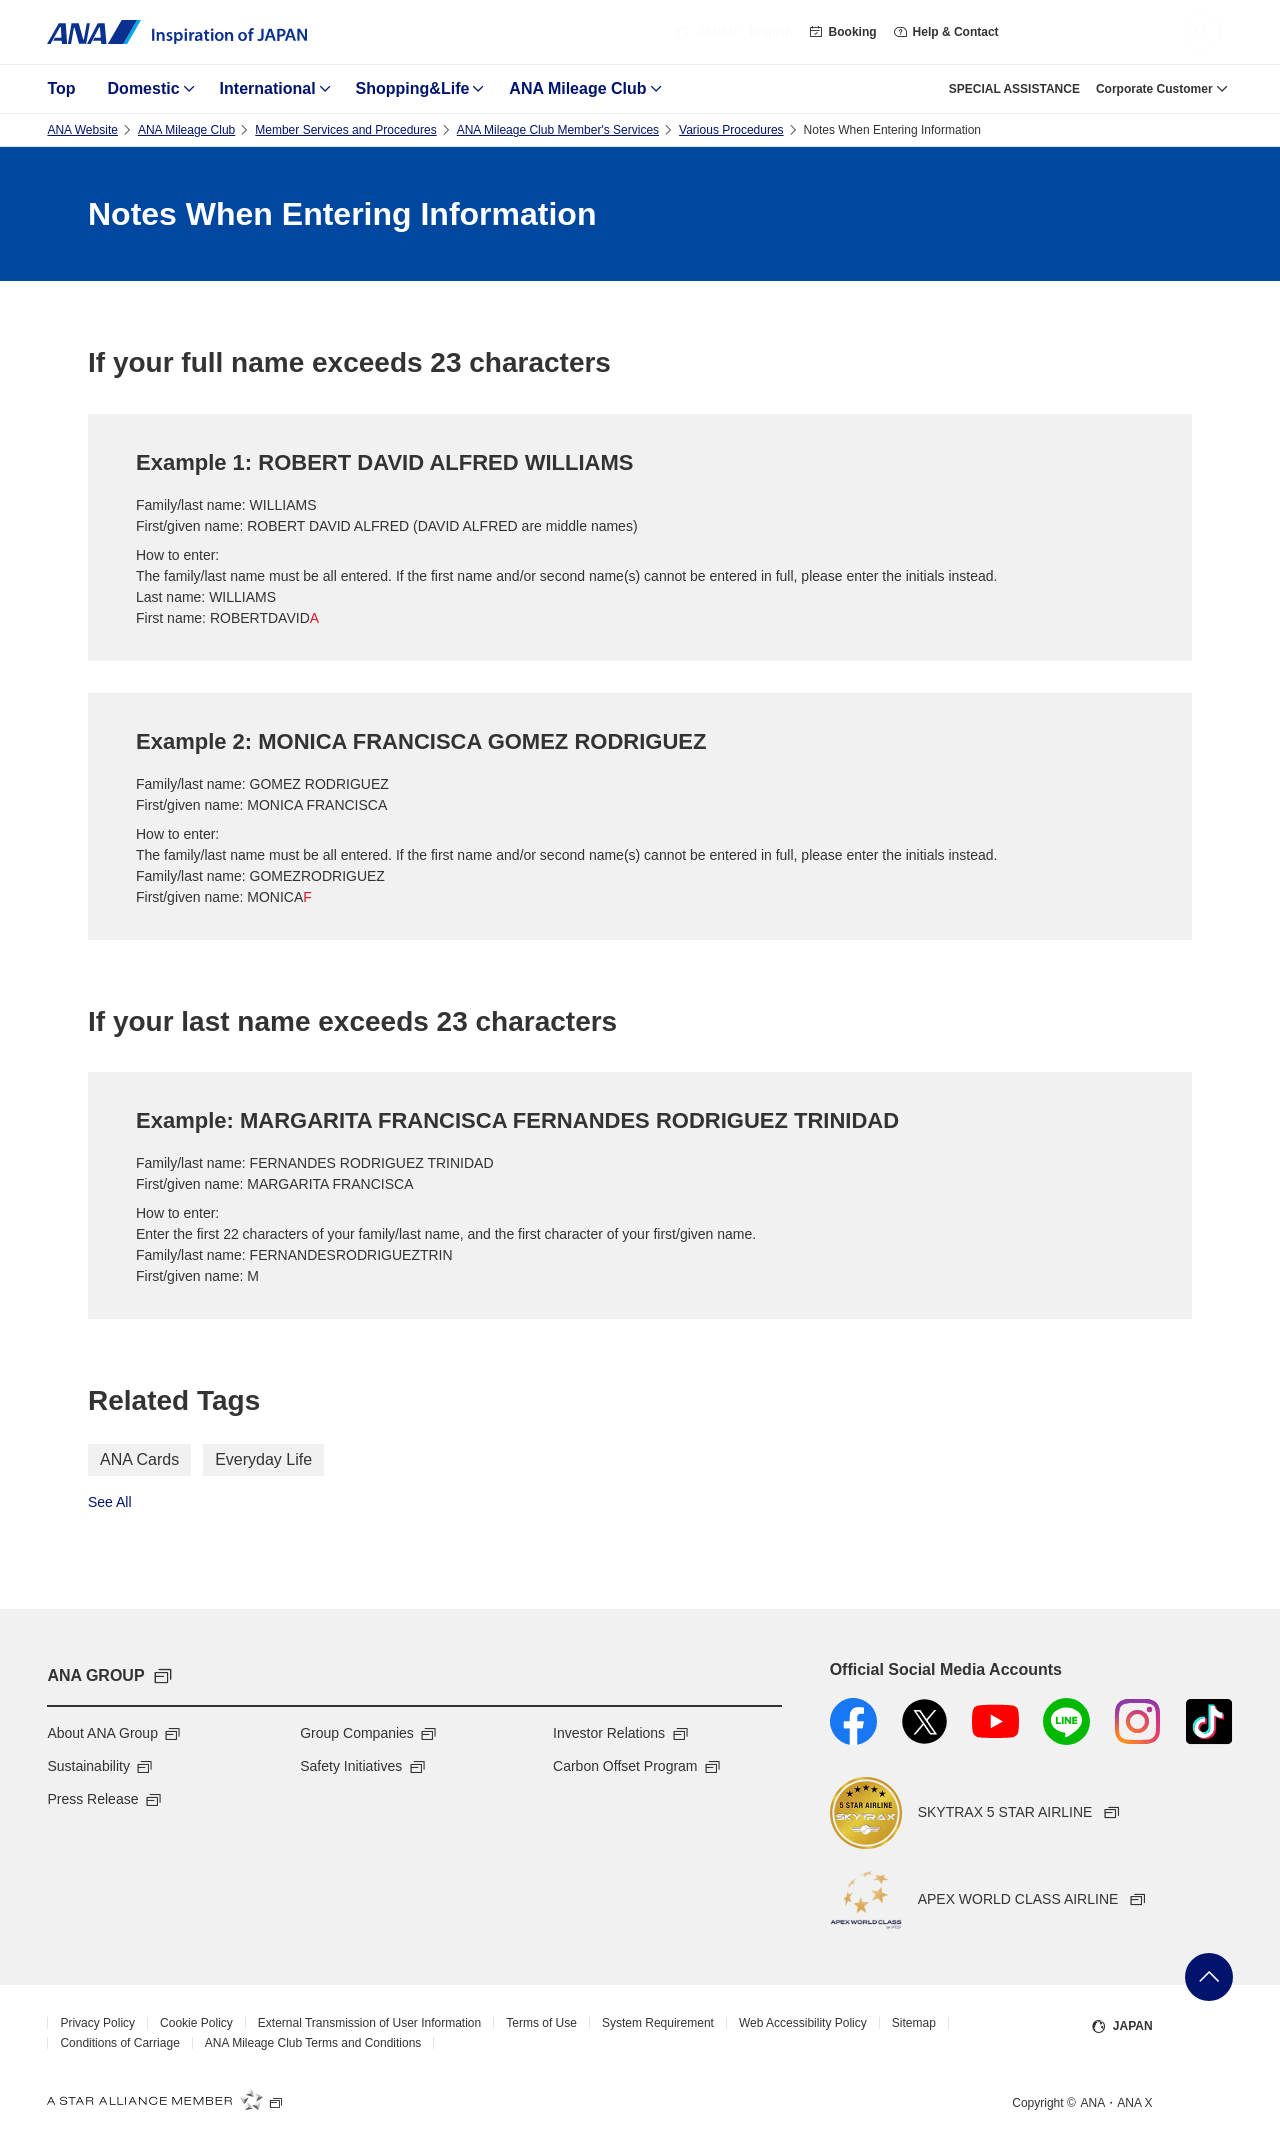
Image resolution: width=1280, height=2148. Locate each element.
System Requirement (658, 2023)
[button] (1202, 32)
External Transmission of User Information (369, 2023)
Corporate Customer (1154, 89)
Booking (843, 32)
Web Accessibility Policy (803, 2023)
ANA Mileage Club (577, 88)
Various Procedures (731, 130)
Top (61, 88)
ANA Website (82, 130)
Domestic (144, 88)
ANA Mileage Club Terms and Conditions (313, 2043)
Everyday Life (263, 1459)
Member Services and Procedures (345, 130)
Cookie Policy (196, 2023)
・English (733, 32)
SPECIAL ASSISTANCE (1014, 89)
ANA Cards (139, 1459)
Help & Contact (946, 32)
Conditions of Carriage (119, 2043)
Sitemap (914, 2023)
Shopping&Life (413, 88)
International (268, 88)
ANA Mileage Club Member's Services (558, 130)
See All (110, 1502)
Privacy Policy (97, 2023)
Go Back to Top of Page (1209, 1977)
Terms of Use (541, 2023)
